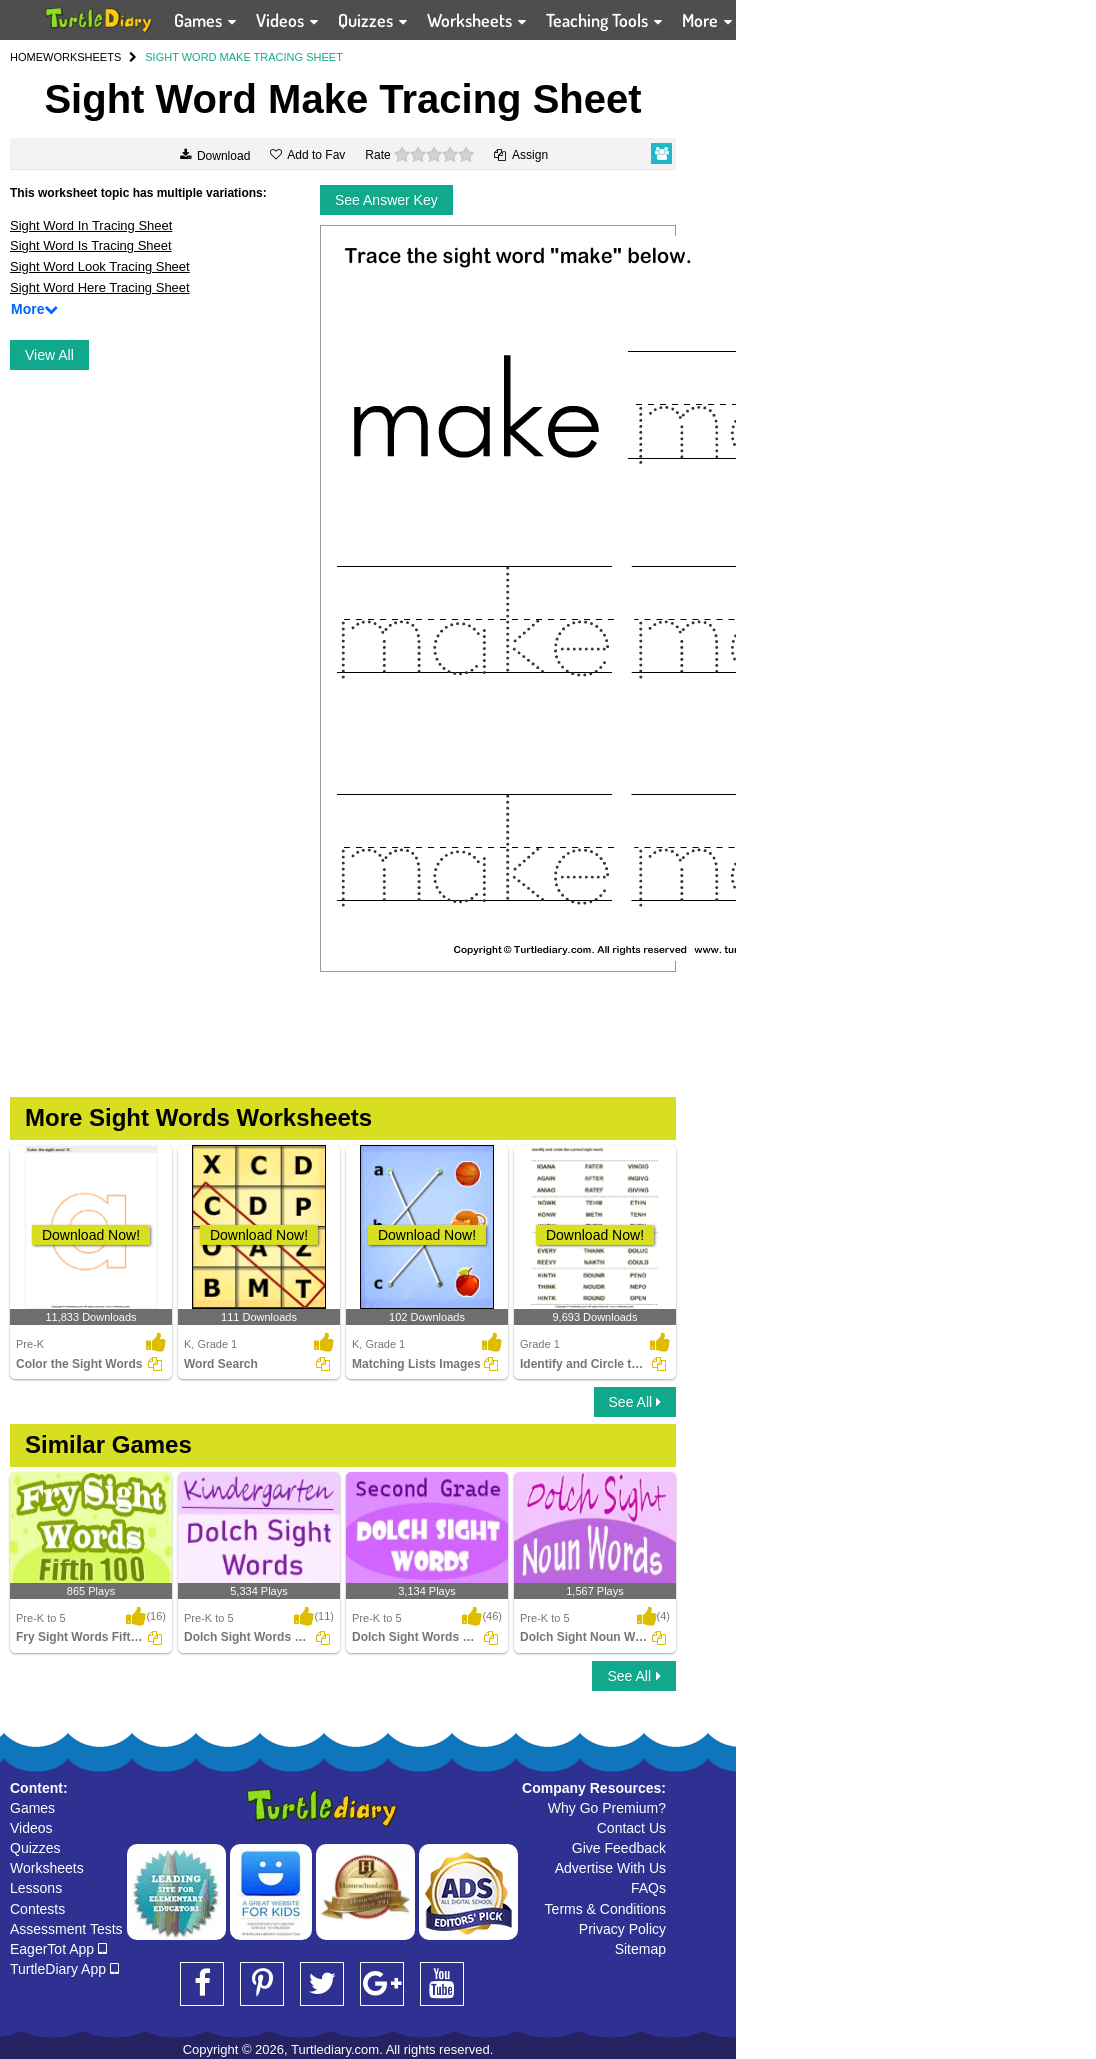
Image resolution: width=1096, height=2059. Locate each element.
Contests (37, 1909)
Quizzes (35, 1848)
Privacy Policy (622, 1929)
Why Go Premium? (607, 1808)
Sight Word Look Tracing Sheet (100, 266)
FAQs (648, 1888)
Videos (31, 1828)
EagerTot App (58, 1949)
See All (635, 1402)
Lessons (36, 1888)
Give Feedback (619, 1848)
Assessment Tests (66, 1929)
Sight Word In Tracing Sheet (91, 225)
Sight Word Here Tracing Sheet (100, 287)
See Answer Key (386, 200)
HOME (26, 57)
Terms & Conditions (605, 1909)
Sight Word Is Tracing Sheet (91, 245)
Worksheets (47, 1868)
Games (32, 1808)
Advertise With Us (610, 1868)
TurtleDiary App (64, 1969)
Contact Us (631, 1828)
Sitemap (640, 1949)
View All (49, 355)
